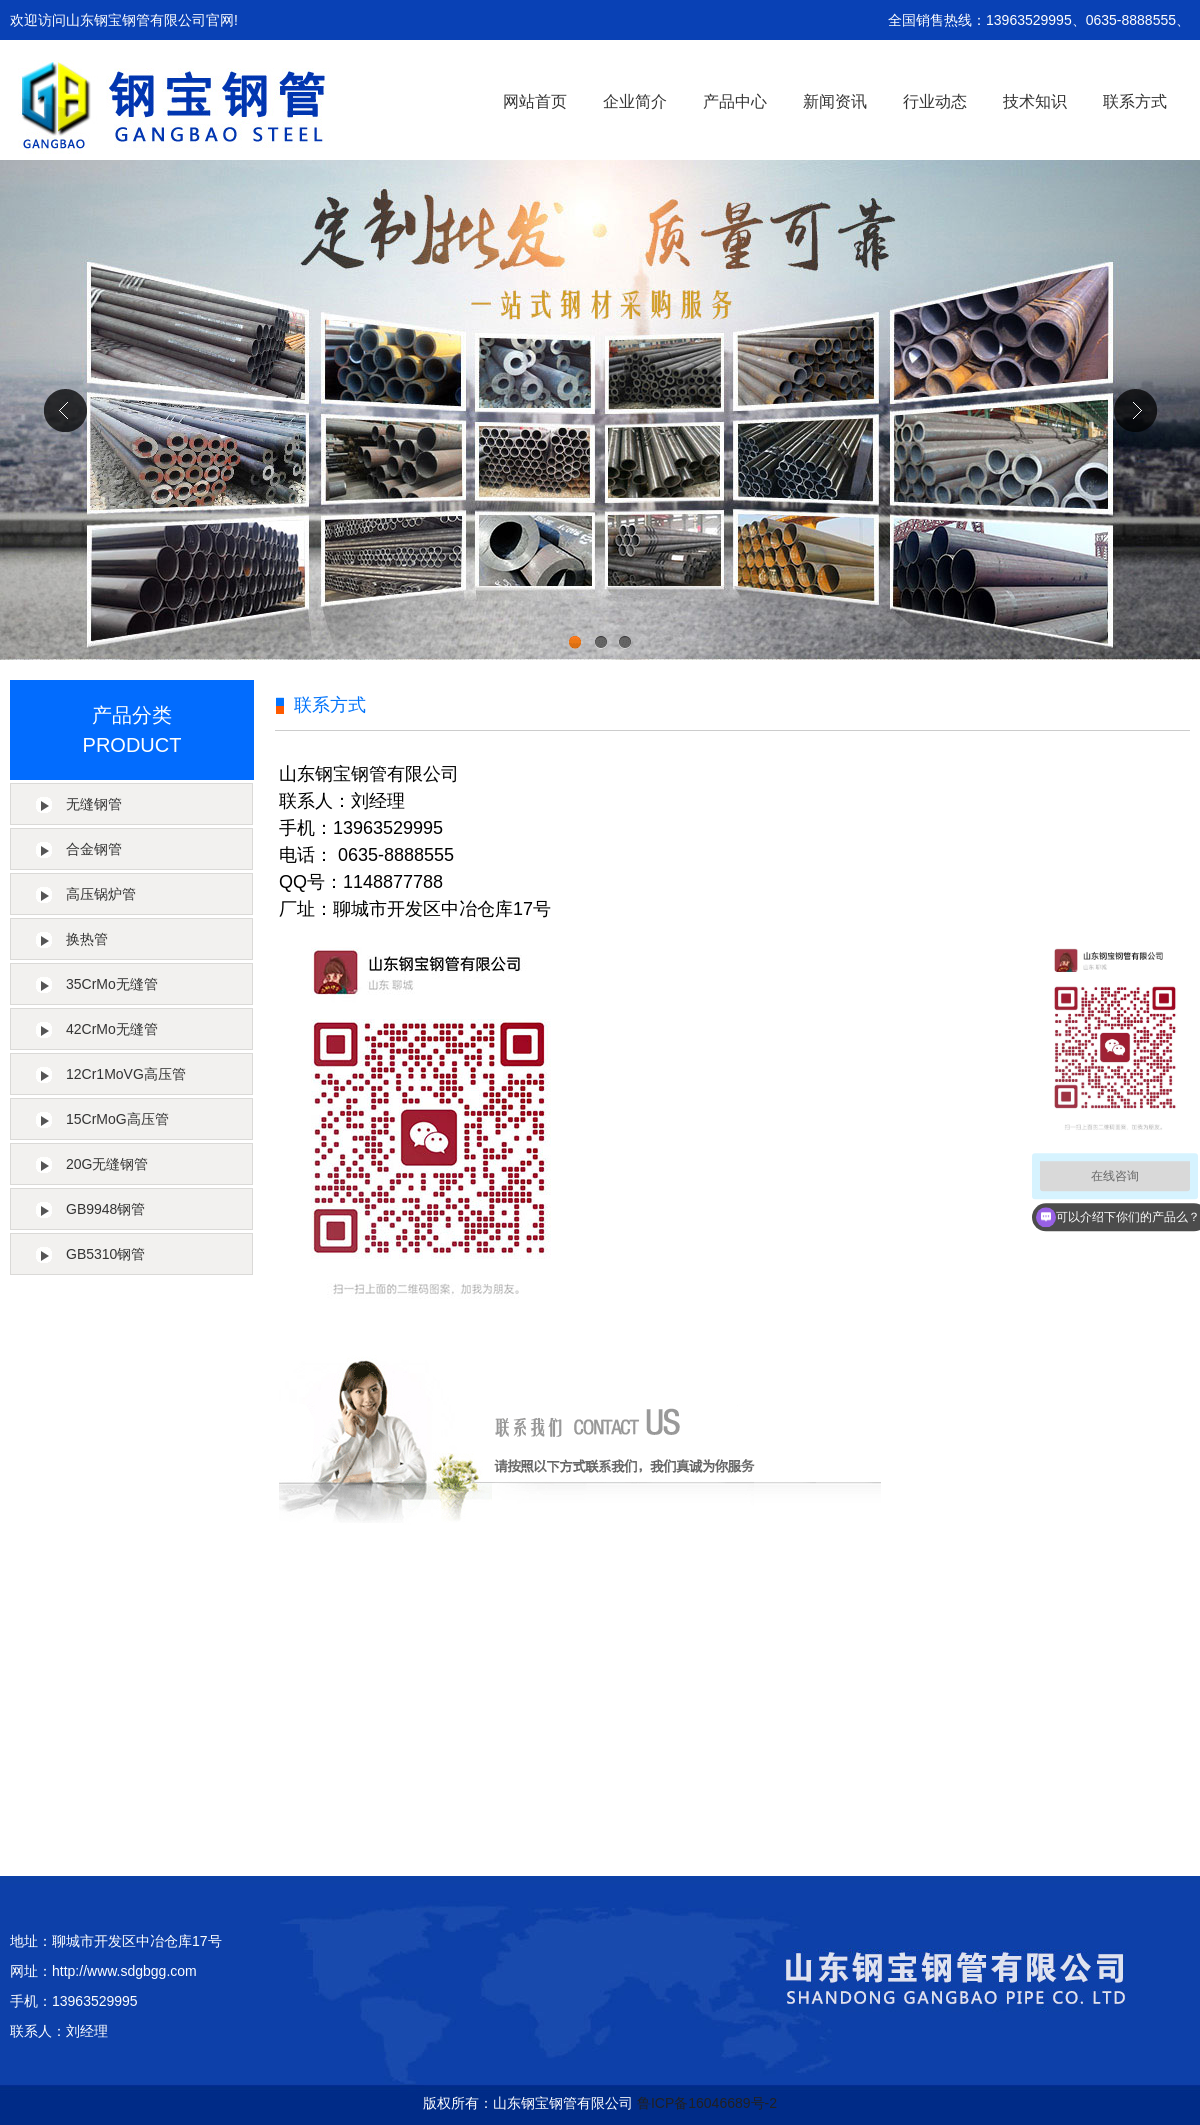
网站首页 (535, 101)
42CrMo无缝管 (112, 1029)
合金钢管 (94, 849)
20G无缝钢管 (107, 1164)
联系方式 (1135, 101)
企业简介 (635, 101)
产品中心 (735, 101)
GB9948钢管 (105, 1209)
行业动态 (935, 101)
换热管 (87, 939)
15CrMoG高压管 (117, 1119)
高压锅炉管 (101, 894)
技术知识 (1035, 101)
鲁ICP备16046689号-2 (707, 2103)
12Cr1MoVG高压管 (126, 1074)
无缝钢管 (94, 804)
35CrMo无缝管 (112, 984)
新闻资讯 (835, 101)
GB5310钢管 (105, 1254)
